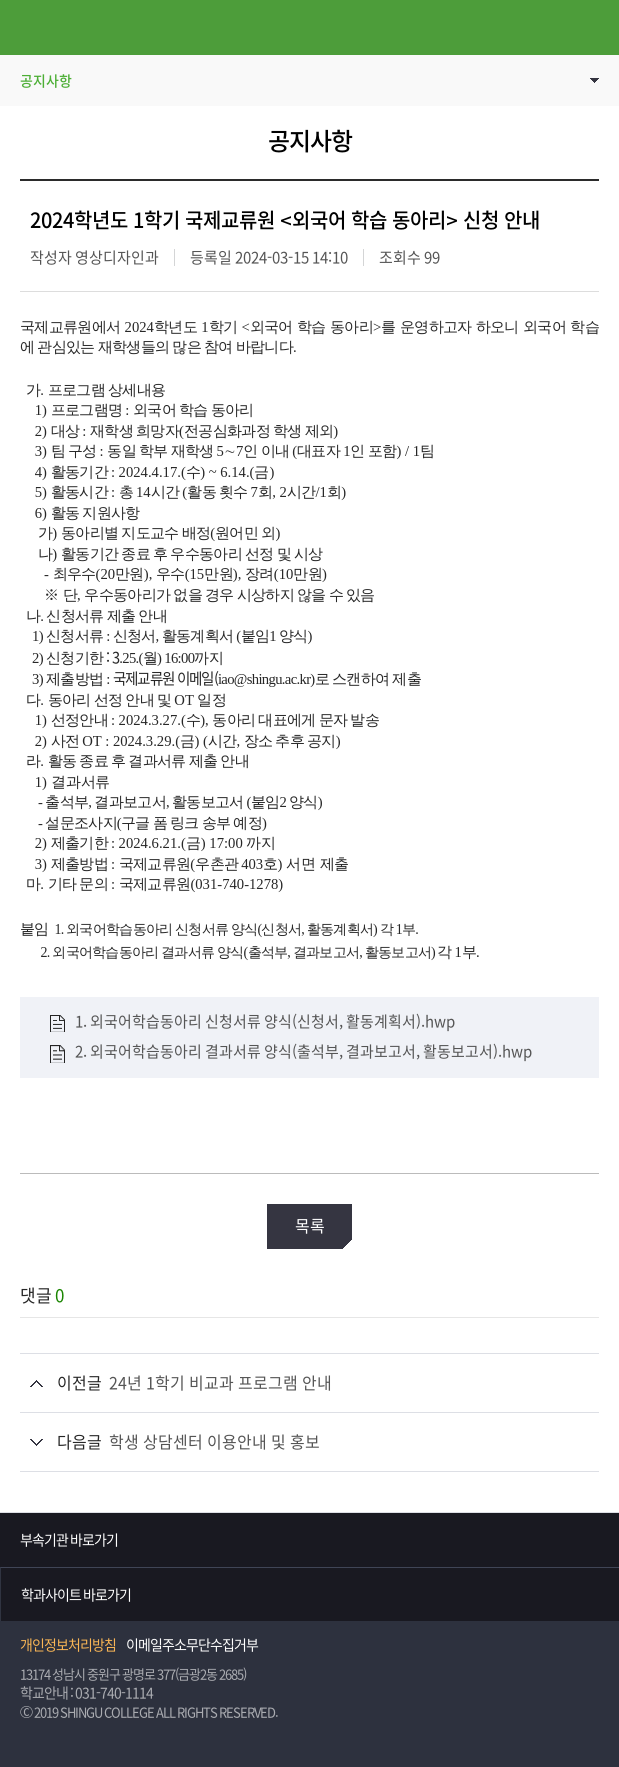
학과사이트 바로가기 (76, 1595)
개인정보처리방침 (68, 1645)
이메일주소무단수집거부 (192, 1645)
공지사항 (46, 81)
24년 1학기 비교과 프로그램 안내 (220, 1383)
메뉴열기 (27, 27)
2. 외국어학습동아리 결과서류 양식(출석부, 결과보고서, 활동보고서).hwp (303, 1052)
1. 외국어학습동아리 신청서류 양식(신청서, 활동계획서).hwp (265, 1021)
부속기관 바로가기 (69, 1540)
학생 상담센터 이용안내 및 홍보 (214, 1442)
